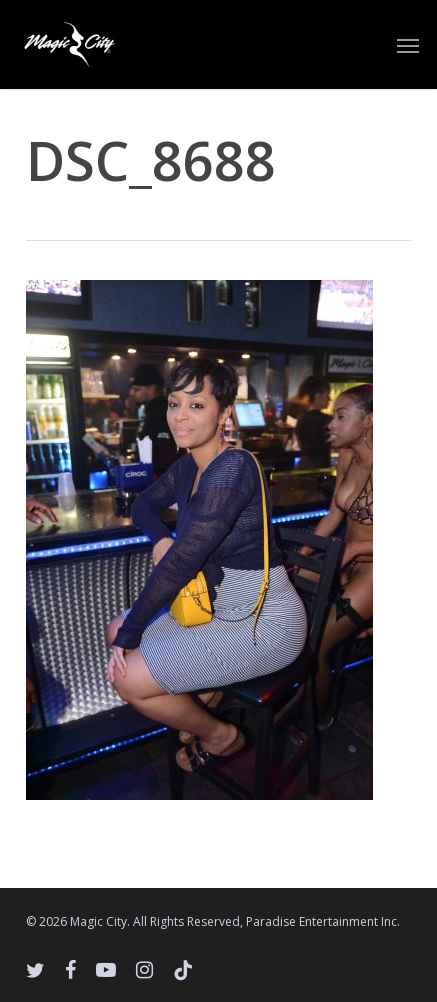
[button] (408, 45)
